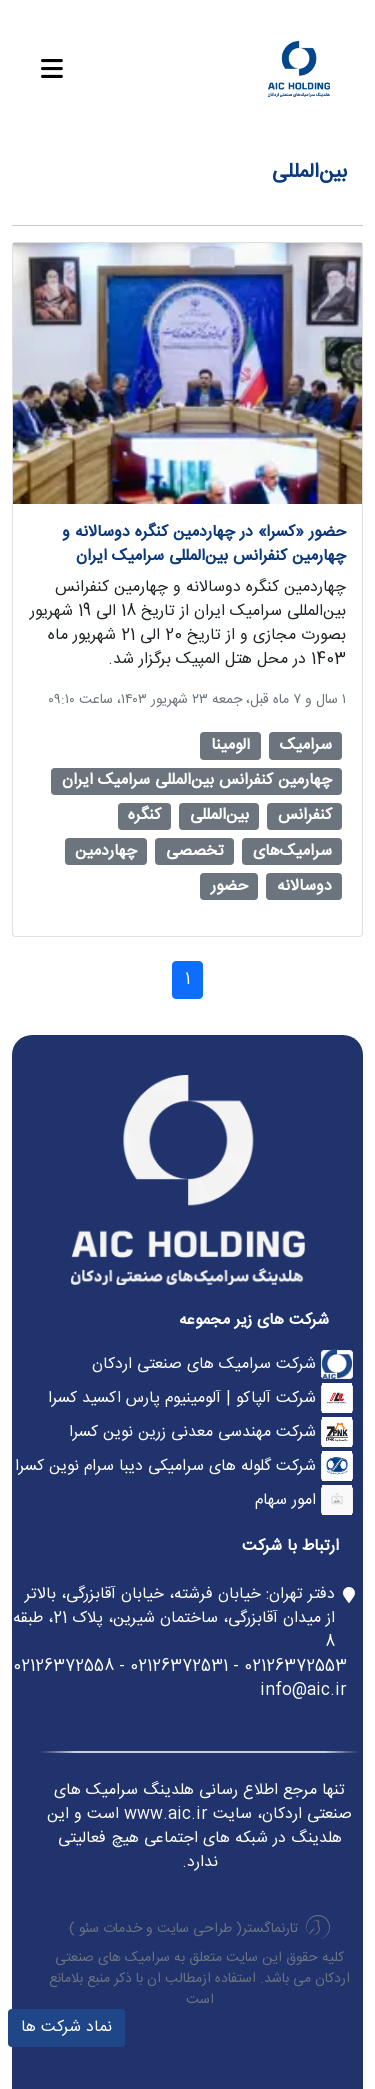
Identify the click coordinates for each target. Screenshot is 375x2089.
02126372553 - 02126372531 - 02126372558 (180, 1666)
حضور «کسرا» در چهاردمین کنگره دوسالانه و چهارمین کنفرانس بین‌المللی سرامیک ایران (204, 544)
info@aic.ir (303, 1690)
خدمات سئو (110, 1929)
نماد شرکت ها (66, 2027)
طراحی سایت (194, 1929)
